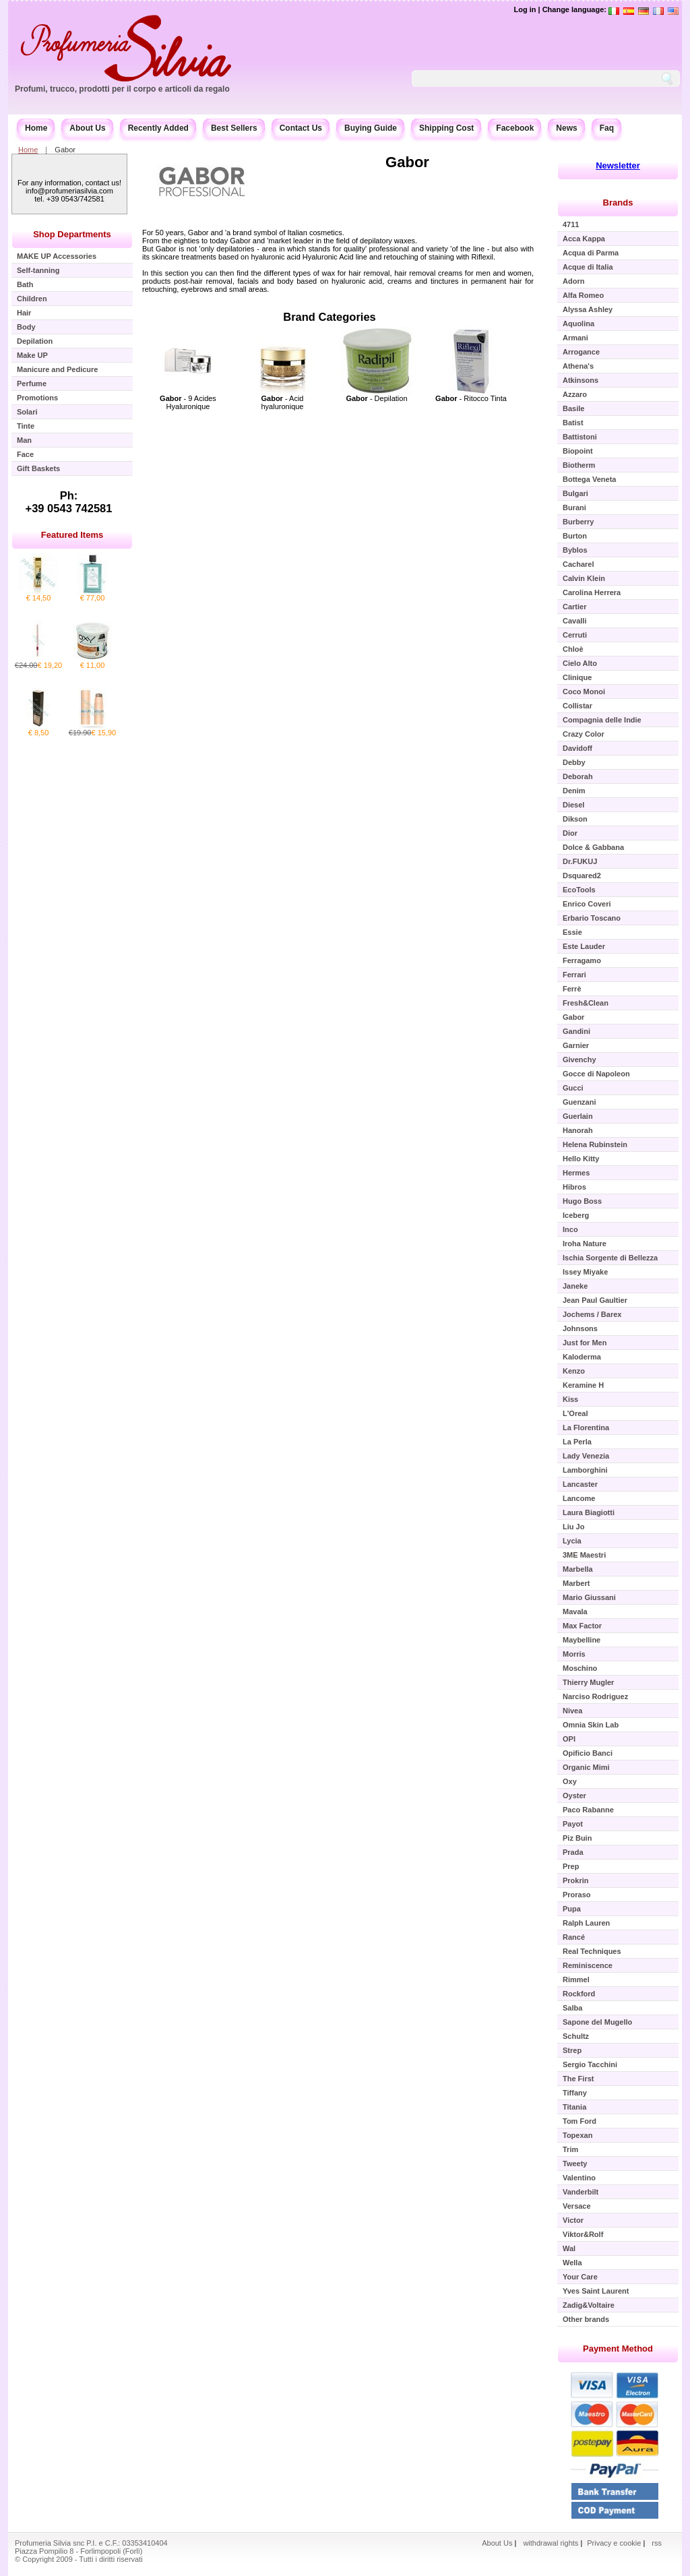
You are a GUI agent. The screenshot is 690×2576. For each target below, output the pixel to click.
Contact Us (301, 128)
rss (657, 2543)
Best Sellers (234, 128)
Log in (524, 9)
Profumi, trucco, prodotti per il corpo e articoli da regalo (122, 89)
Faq (607, 128)
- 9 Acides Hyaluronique (188, 402)
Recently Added (158, 128)
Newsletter (618, 165)
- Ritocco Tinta (471, 398)
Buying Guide (370, 128)
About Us (87, 128)
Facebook (515, 128)
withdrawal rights (550, 2543)
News (566, 128)
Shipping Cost (446, 128)
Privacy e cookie (615, 2543)
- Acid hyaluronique (282, 402)
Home (36, 128)
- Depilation (376, 398)
